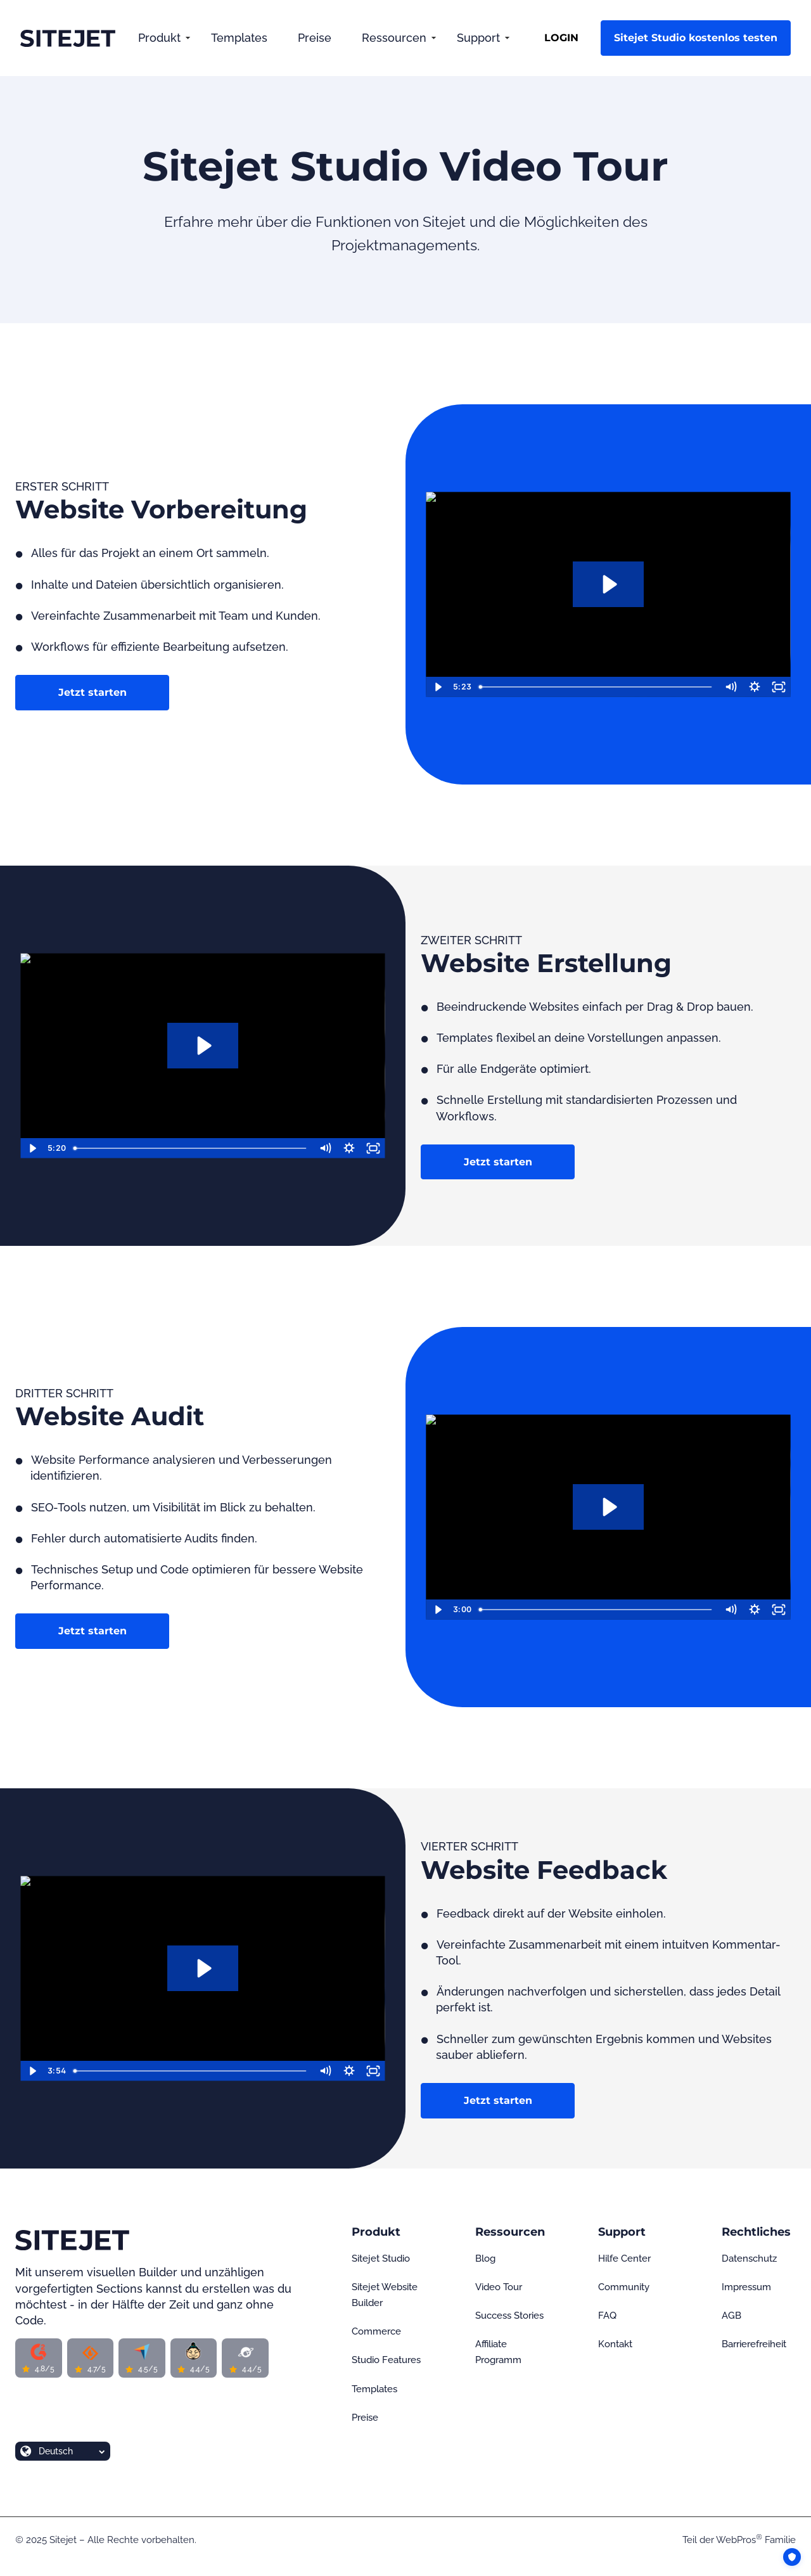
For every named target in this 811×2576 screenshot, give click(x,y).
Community (623, 2287)
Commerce (376, 2331)
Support (478, 37)
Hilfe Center (624, 2258)
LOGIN (561, 38)
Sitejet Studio (381, 2258)
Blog (485, 2258)
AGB (731, 2315)
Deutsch (56, 2451)
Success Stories (509, 2315)
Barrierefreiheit (754, 2344)
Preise (314, 37)
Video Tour (498, 2287)
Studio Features (386, 2360)
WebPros (739, 2540)
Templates (239, 37)
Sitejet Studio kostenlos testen (695, 38)
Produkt (159, 37)
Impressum (746, 2287)
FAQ (607, 2315)
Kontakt (615, 2344)
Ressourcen (394, 37)
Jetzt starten (92, 692)
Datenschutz (749, 2258)
